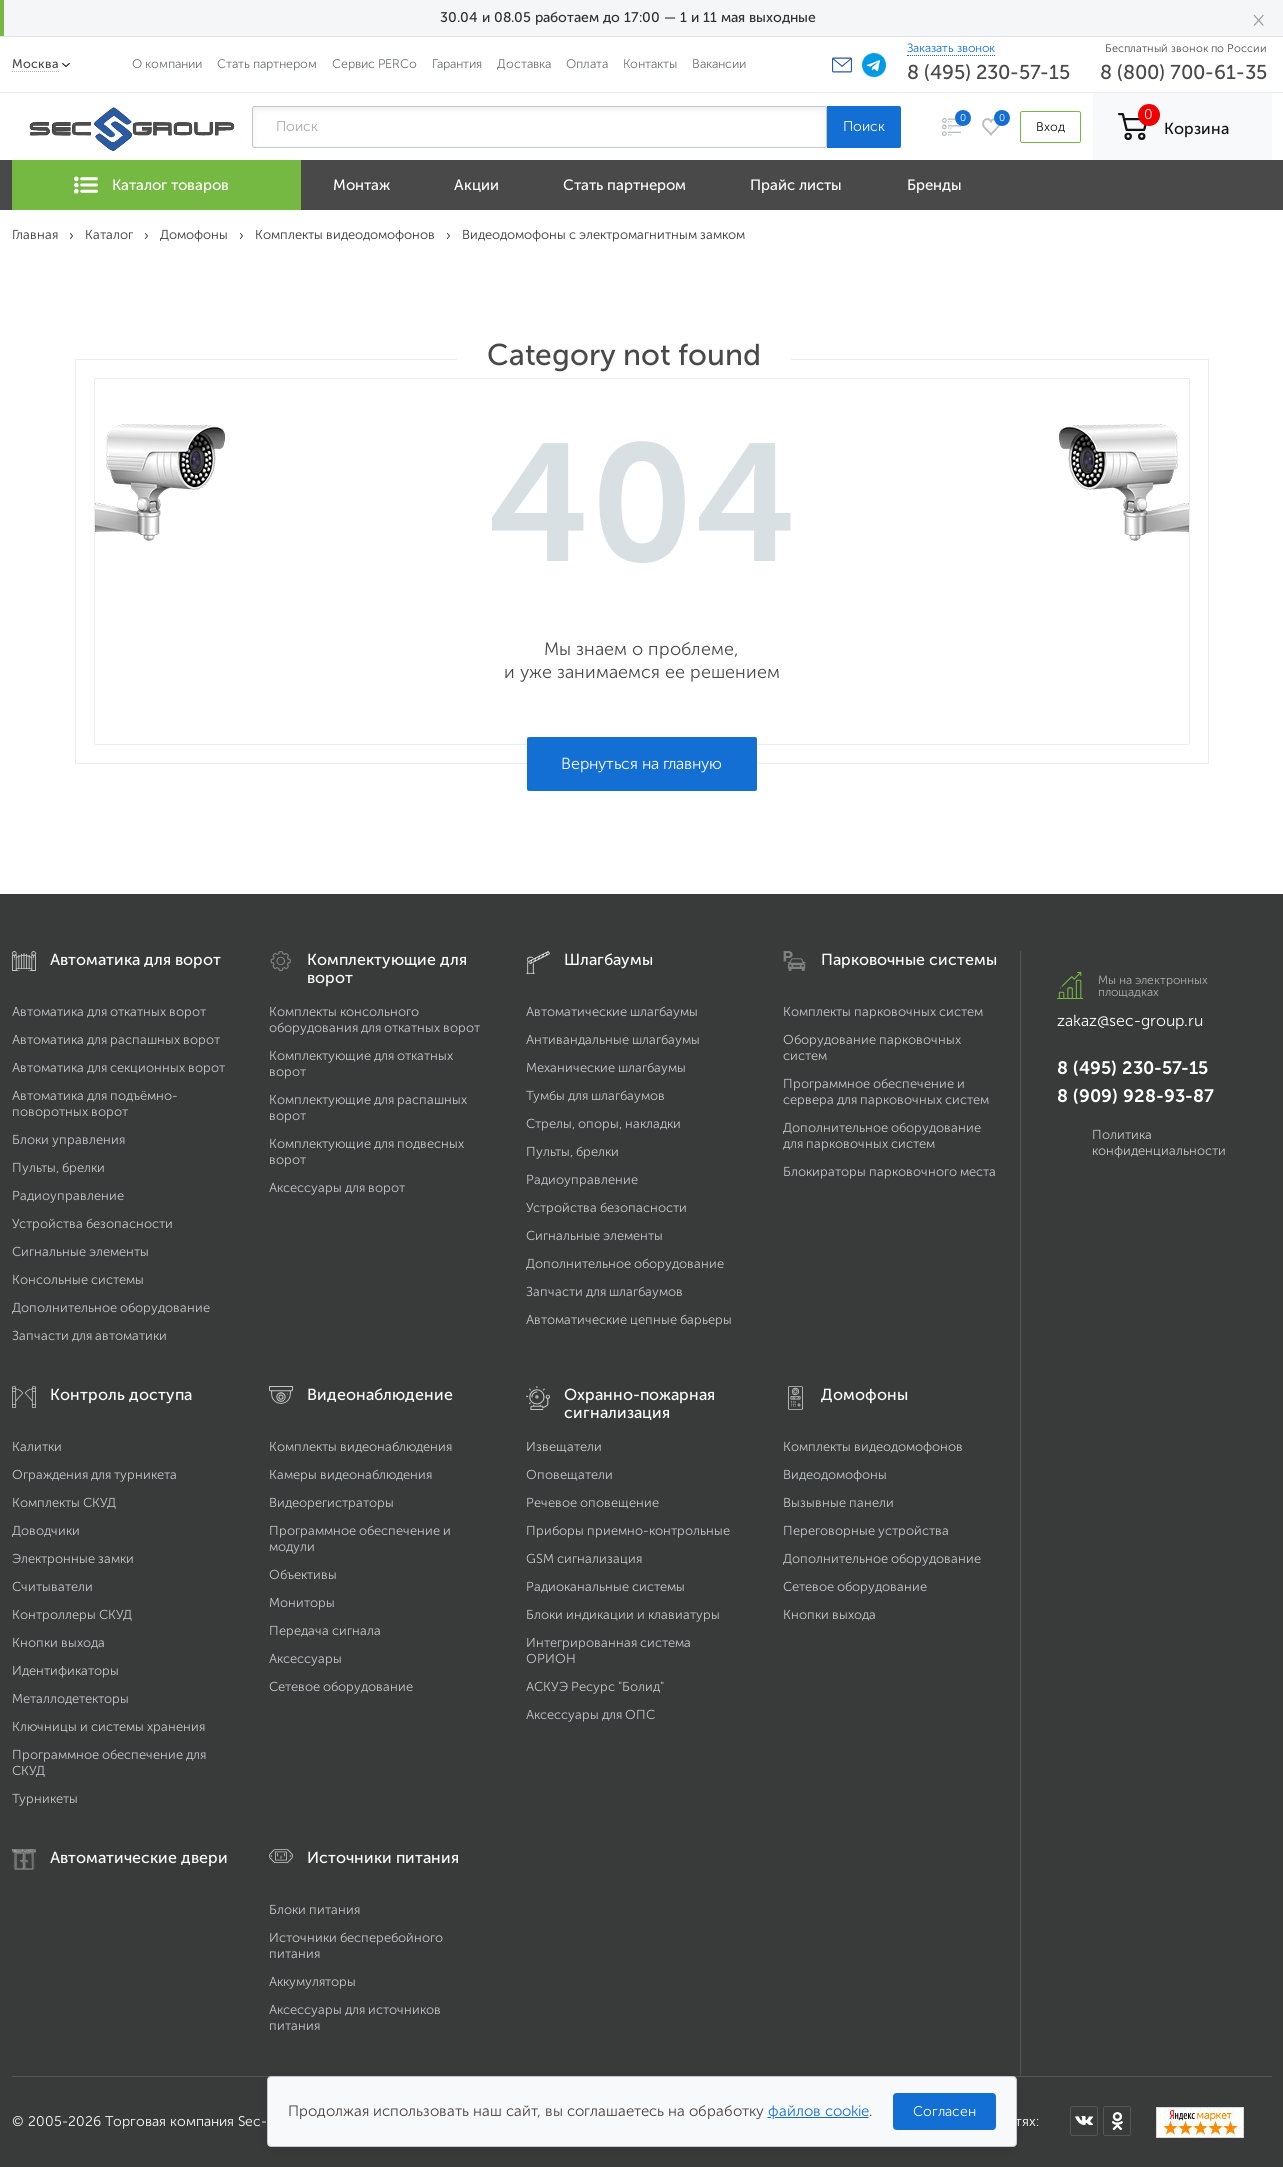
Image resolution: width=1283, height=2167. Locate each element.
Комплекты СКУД (64, 1502)
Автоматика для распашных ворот (116, 1039)
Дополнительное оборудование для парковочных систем (882, 1135)
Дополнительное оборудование (111, 1307)
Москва (35, 63)
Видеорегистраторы (331, 1502)
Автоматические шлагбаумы (612, 1011)
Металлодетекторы (70, 1698)
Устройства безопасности (92, 1223)
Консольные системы (78, 1279)
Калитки (37, 1446)
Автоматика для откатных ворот (109, 1011)
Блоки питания (314, 1909)
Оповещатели (569, 1474)
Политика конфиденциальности (1159, 1142)
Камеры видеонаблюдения (350, 1474)
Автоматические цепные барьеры (629, 1319)
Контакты (650, 63)
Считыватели (52, 1586)
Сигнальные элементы (80, 1251)
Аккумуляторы (312, 1981)
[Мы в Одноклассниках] (1117, 2121)
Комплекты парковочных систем (883, 1011)
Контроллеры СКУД (72, 1614)
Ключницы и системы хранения (108, 1726)
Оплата (587, 63)
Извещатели (564, 1446)
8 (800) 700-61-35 (1183, 72)
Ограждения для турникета (94, 1474)
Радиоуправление (68, 1195)
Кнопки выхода (58, 1642)
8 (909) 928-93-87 (1135, 1096)
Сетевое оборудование (341, 1686)
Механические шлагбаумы (606, 1067)
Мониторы (302, 1602)
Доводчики (46, 1530)
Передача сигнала (325, 1630)
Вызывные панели (838, 1502)
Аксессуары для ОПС (590, 1714)
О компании (167, 63)
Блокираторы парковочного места (889, 1171)
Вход (1050, 126)
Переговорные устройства (866, 1530)
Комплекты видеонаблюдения (360, 1446)
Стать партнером (267, 63)
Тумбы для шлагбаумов (595, 1095)
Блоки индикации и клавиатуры (623, 1614)
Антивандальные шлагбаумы (613, 1039)
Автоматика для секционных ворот (118, 1067)
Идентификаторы (65, 1670)
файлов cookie (818, 2111)
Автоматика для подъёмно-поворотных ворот (95, 1103)
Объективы (303, 1574)
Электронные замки (73, 1558)
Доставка (524, 63)
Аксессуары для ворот (337, 1187)
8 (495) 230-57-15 (988, 72)
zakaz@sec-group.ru (1130, 1020)
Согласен (944, 2111)
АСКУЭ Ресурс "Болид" (595, 1686)
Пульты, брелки (58, 1167)
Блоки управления (68, 1139)
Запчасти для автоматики (89, 1335)
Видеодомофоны (835, 1474)
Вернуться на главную (641, 763)
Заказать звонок (951, 48)
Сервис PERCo (374, 63)
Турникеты (45, 1798)
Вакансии (719, 63)
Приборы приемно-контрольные (628, 1530)
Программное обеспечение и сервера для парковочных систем (886, 1091)
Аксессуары (305, 1658)
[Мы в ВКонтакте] (1084, 2121)
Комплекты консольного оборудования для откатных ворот (374, 1019)
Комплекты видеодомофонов (873, 1446)
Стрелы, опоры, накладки (603, 1123)
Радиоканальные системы (605, 1586)
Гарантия (457, 63)
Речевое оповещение (592, 1502)
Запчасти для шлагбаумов (604, 1291)
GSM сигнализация (584, 1558)
